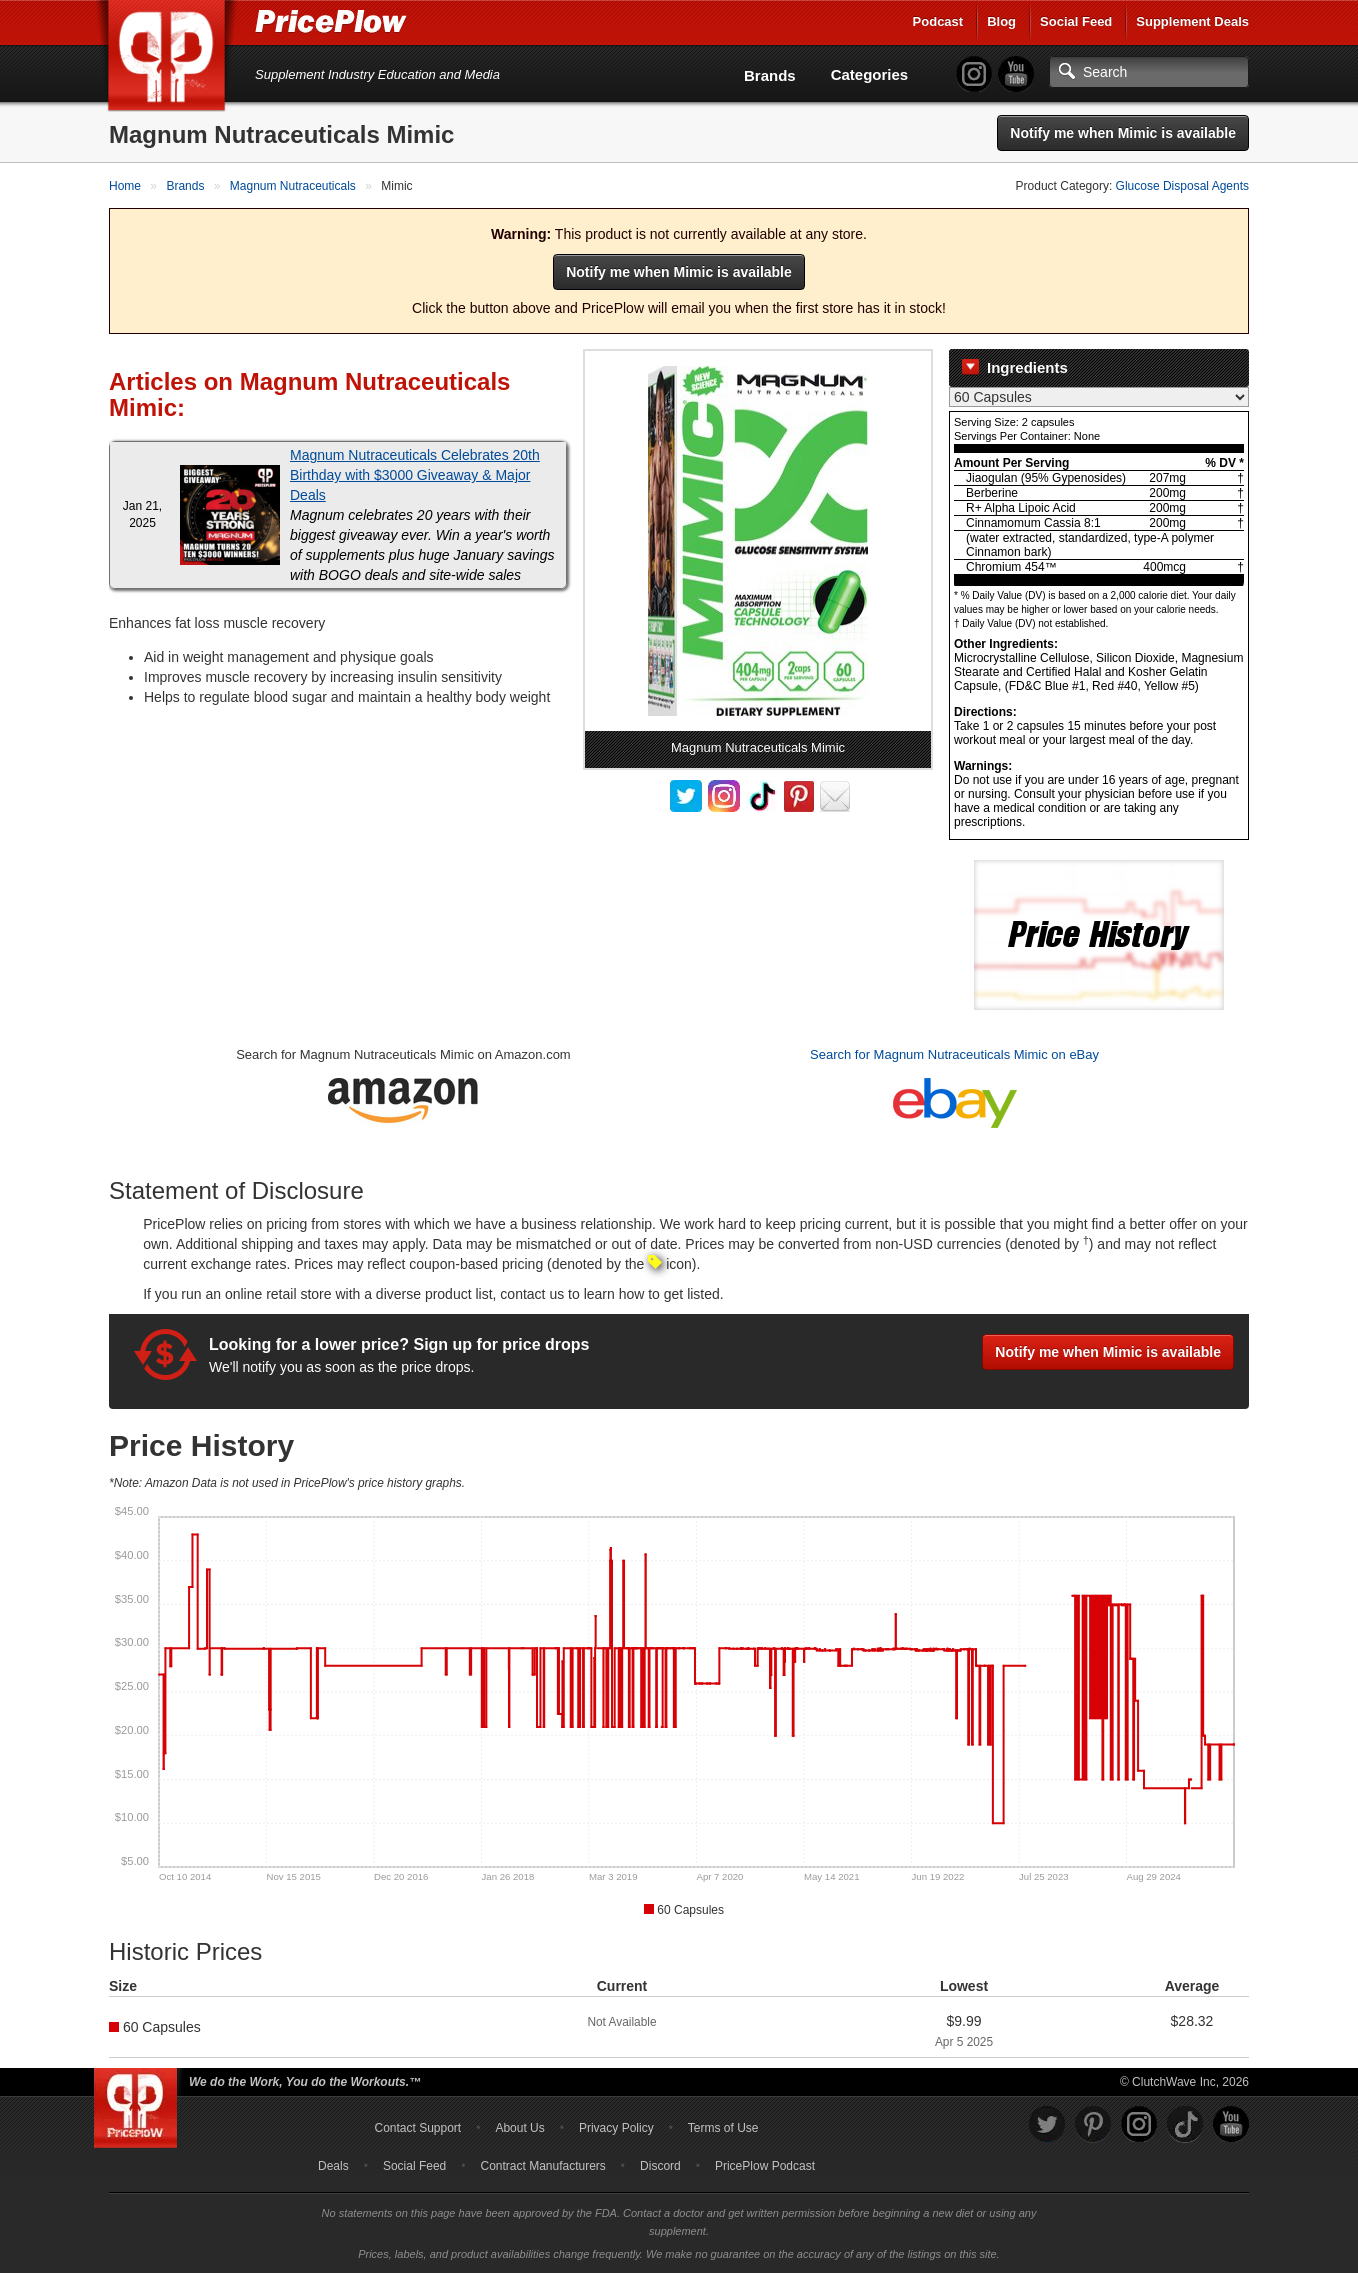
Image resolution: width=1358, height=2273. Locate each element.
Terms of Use (723, 2128)
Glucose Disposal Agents (1182, 186)
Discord (660, 2166)
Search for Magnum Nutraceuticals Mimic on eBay (954, 1054)
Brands (770, 75)
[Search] (1149, 72)
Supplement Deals (1192, 21)
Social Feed (1076, 21)
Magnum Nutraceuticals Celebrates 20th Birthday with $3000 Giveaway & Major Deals (415, 475)
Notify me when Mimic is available (1123, 133)
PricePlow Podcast (765, 2166)
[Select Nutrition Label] (1099, 397)
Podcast (938, 21)
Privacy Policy (616, 2128)
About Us (519, 2128)
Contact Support (417, 2128)
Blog (1001, 21)
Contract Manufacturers (542, 2166)
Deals (333, 2166)
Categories (870, 74)
